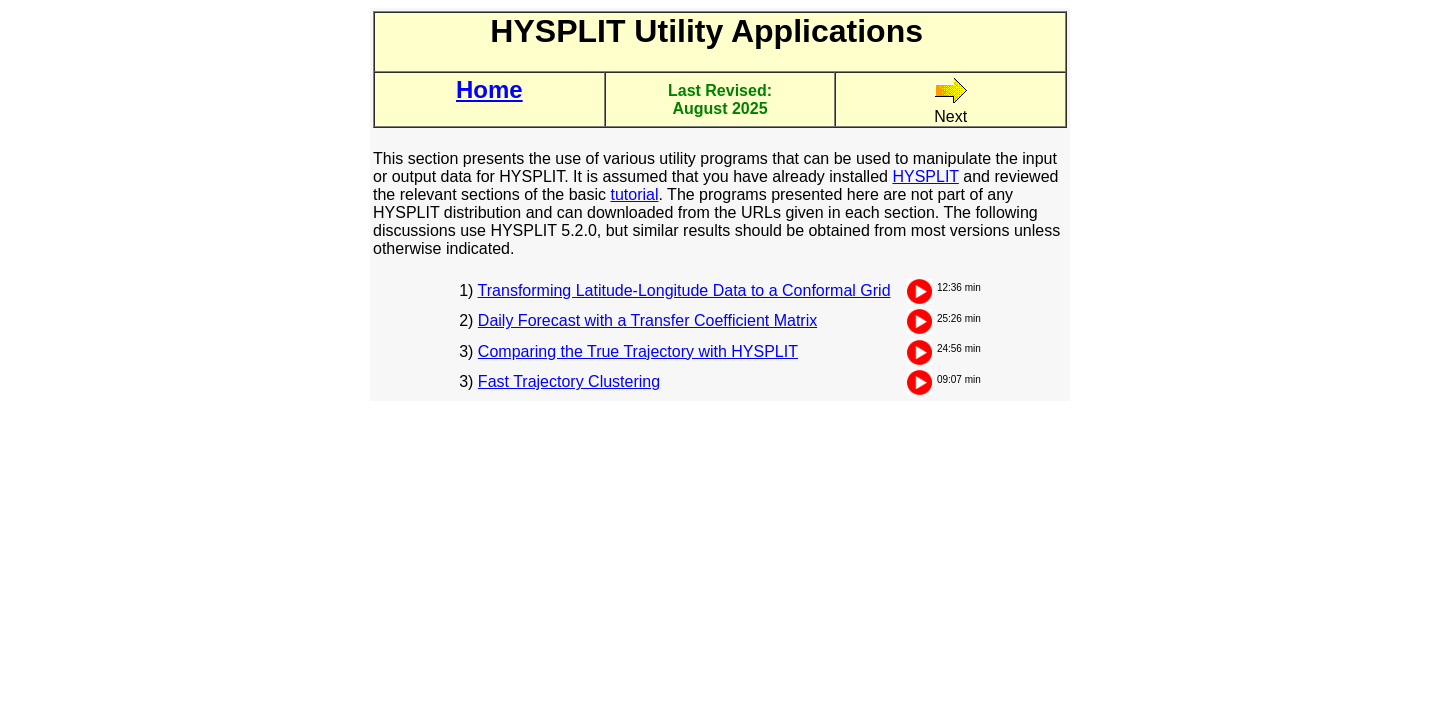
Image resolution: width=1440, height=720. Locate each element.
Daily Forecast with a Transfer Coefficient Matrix (647, 320)
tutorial (634, 194)
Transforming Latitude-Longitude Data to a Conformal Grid (684, 290)
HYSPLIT (925, 176)
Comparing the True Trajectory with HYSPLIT (638, 351)
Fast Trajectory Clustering (569, 381)
